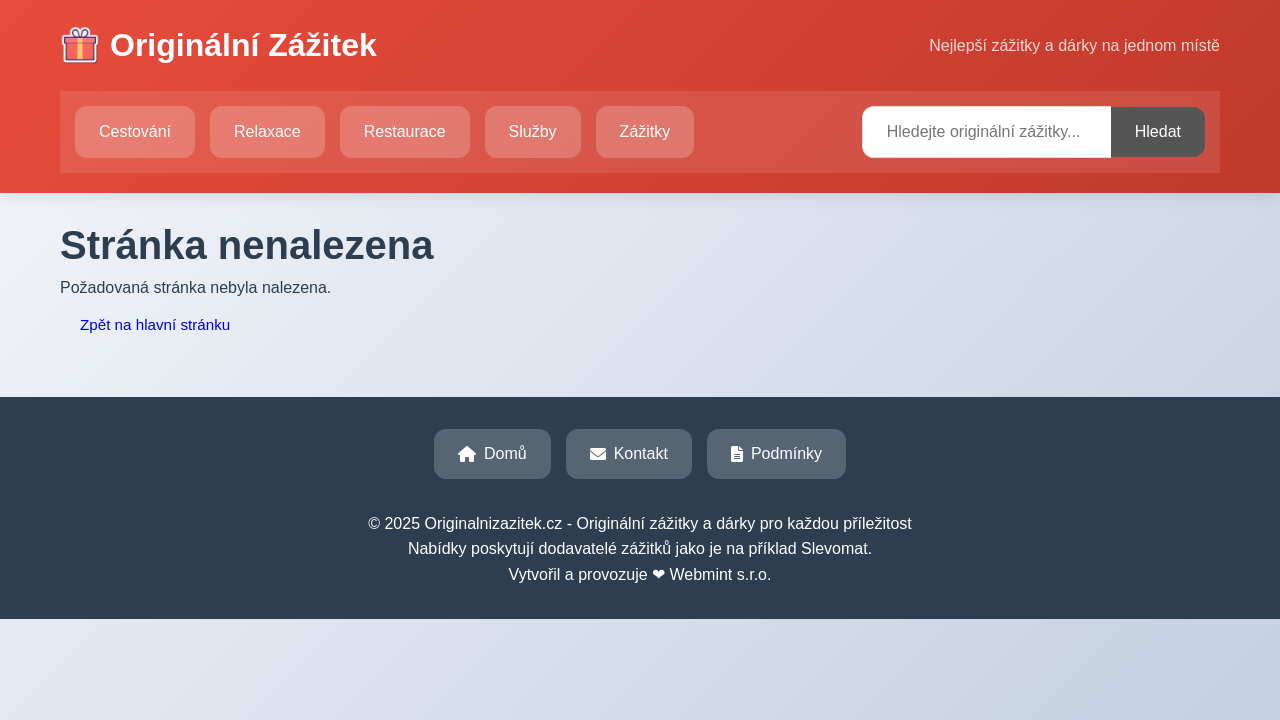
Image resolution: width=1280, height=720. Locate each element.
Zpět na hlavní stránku (155, 324)
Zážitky (645, 131)
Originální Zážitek (218, 46)
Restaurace (405, 131)
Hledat (1158, 131)
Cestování (135, 131)
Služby (533, 131)
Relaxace (267, 131)
